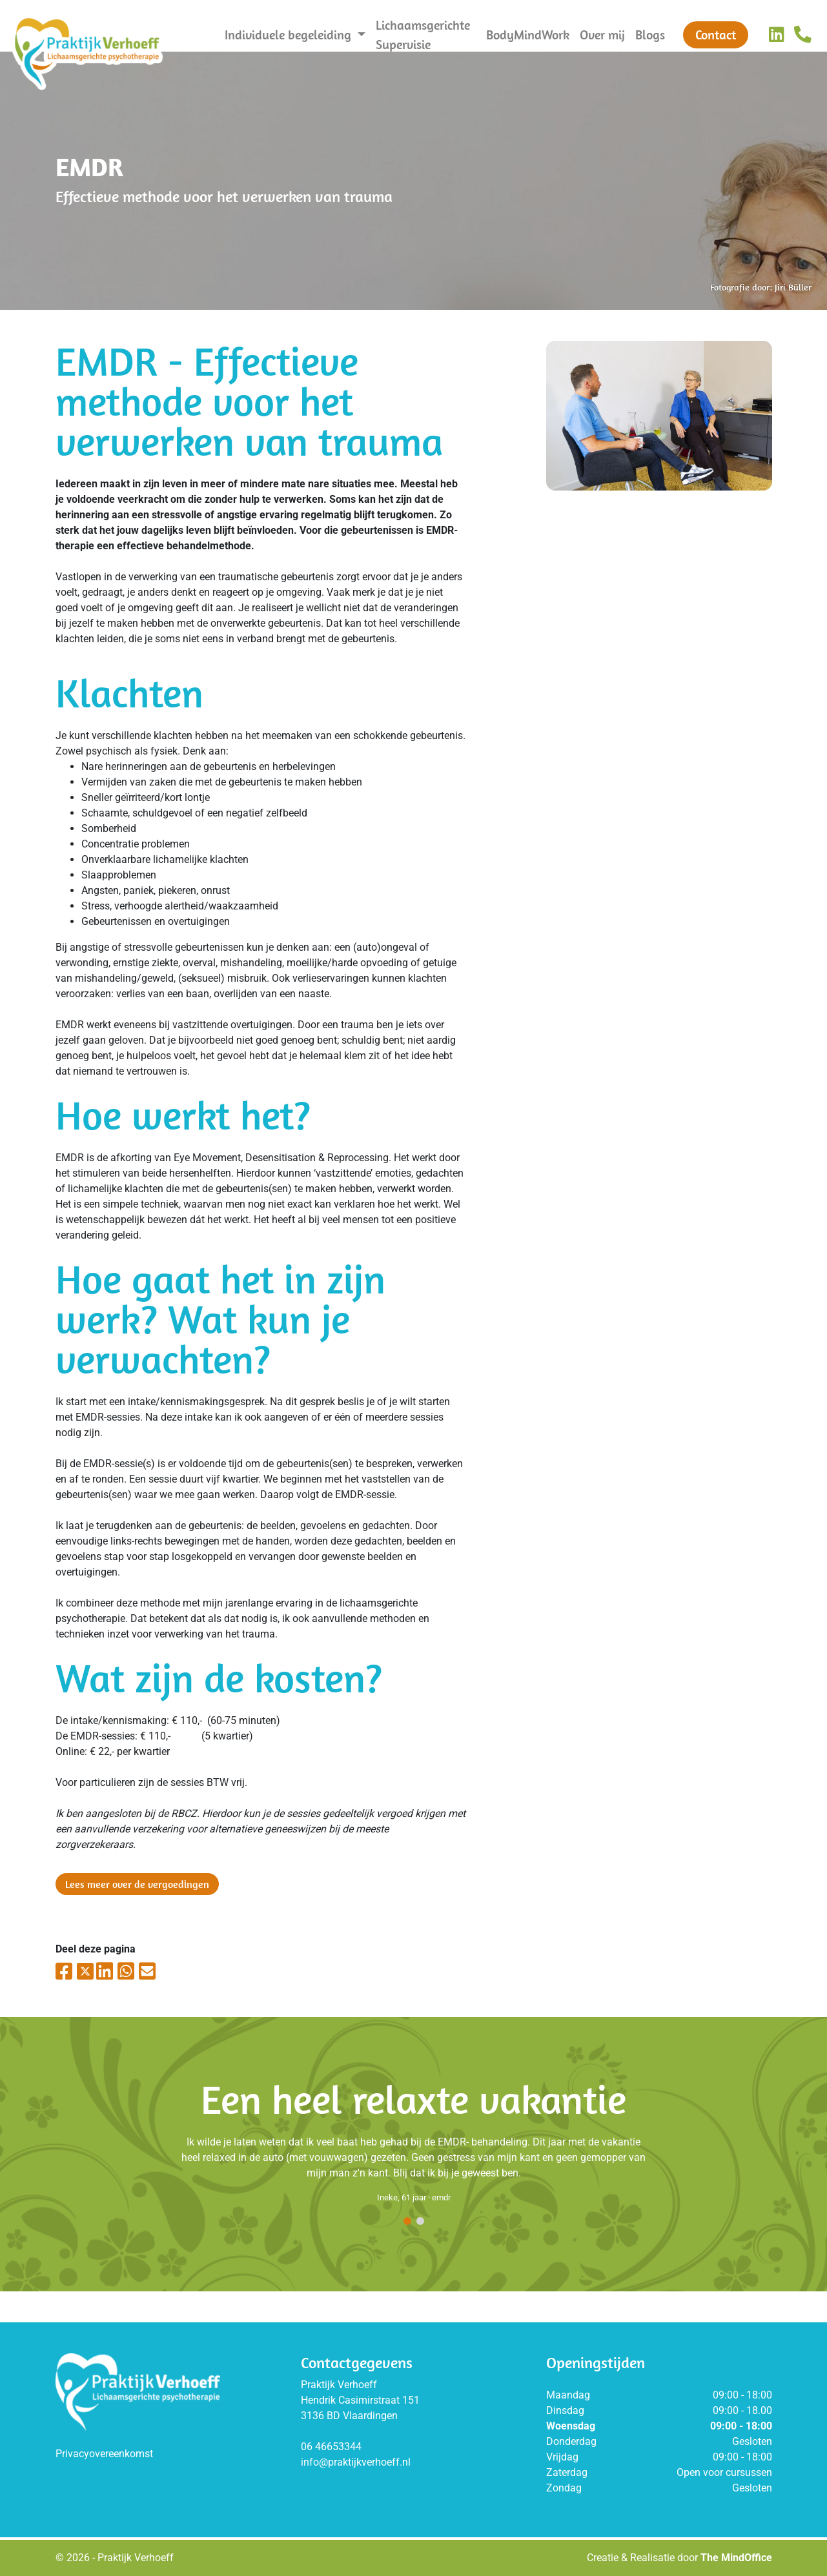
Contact (715, 34)
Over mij (602, 34)
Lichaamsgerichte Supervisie (423, 34)
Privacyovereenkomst (104, 2454)
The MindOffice (736, 2557)
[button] (407, 2221)
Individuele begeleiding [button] (289, 34)
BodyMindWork (527, 34)
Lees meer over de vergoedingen (137, 1884)
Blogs (650, 34)
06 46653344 (331, 2446)
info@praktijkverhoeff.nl (356, 2462)
